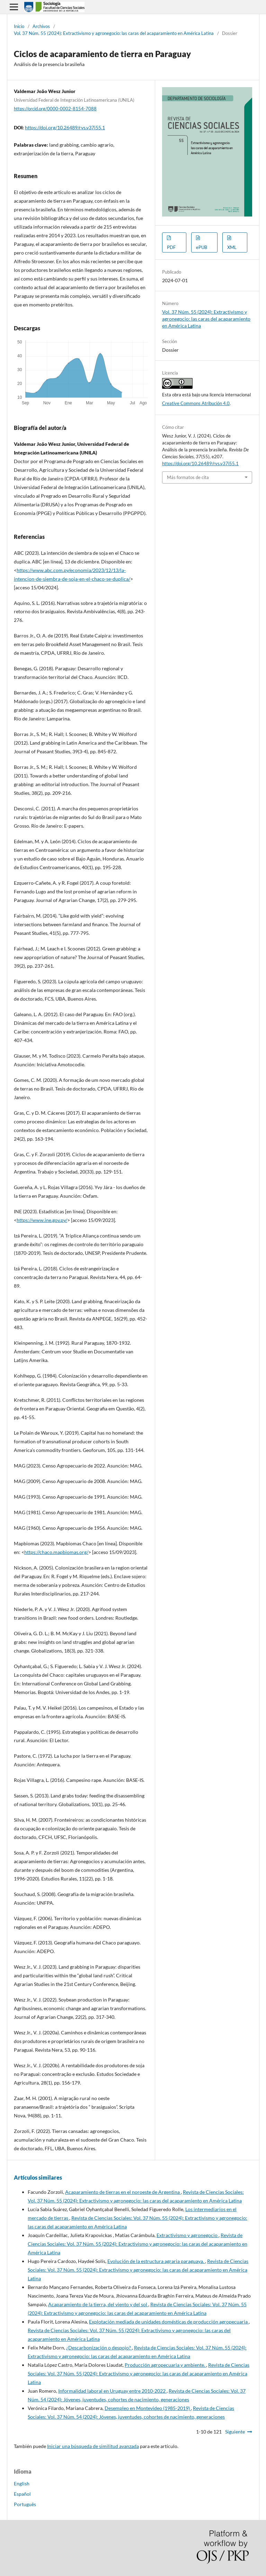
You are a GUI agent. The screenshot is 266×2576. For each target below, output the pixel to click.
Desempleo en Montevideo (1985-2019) (148, 2408)
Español (22, 2494)
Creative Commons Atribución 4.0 (196, 403)
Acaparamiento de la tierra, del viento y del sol (98, 2304)
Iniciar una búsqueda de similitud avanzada (93, 2446)
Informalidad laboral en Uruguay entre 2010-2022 (112, 2391)
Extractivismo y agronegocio (188, 2235)
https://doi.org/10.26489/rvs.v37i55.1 (65, 127)
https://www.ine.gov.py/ (42, 1220)
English (21, 2483)
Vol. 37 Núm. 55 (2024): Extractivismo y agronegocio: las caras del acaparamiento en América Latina (114, 33)
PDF (171, 247)
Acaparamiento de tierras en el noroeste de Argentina (123, 2192)
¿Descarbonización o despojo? (99, 2347)
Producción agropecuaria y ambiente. (165, 2365)
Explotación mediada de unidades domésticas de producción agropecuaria (169, 2322)
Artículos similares (38, 2177)
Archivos (41, 26)
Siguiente (235, 2432)
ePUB (201, 247)
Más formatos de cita (188, 477)
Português (25, 2504)
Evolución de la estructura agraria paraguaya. (156, 2261)
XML (232, 247)
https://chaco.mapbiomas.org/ (56, 1552)
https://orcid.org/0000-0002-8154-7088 (55, 108)
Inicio (19, 26)
